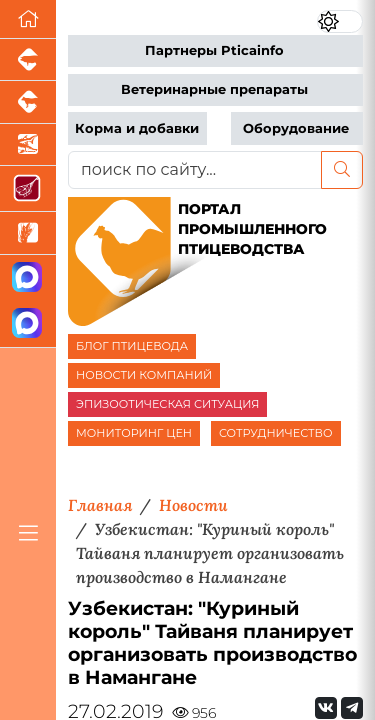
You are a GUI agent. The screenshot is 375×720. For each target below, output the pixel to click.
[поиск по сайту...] (195, 170)
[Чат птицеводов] (28, 324)
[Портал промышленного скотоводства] (28, 102)
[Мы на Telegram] (352, 708)
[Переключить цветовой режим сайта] (340, 21)
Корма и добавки (137, 128)
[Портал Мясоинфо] (28, 189)
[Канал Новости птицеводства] (28, 278)
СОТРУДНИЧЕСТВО (276, 433)
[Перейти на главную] (28, 19)
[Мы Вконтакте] (326, 708)
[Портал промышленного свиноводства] (28, 60)
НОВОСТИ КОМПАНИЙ (144, 375)
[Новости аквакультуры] (28, 145)
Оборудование (296, 128)
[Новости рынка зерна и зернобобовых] (28, 233)
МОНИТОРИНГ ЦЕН (134, 433)
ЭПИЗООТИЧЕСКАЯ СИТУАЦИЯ (167, 404)
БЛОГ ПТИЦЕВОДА (132, 346)
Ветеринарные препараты (214, 89)
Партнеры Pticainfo (214, 50)
